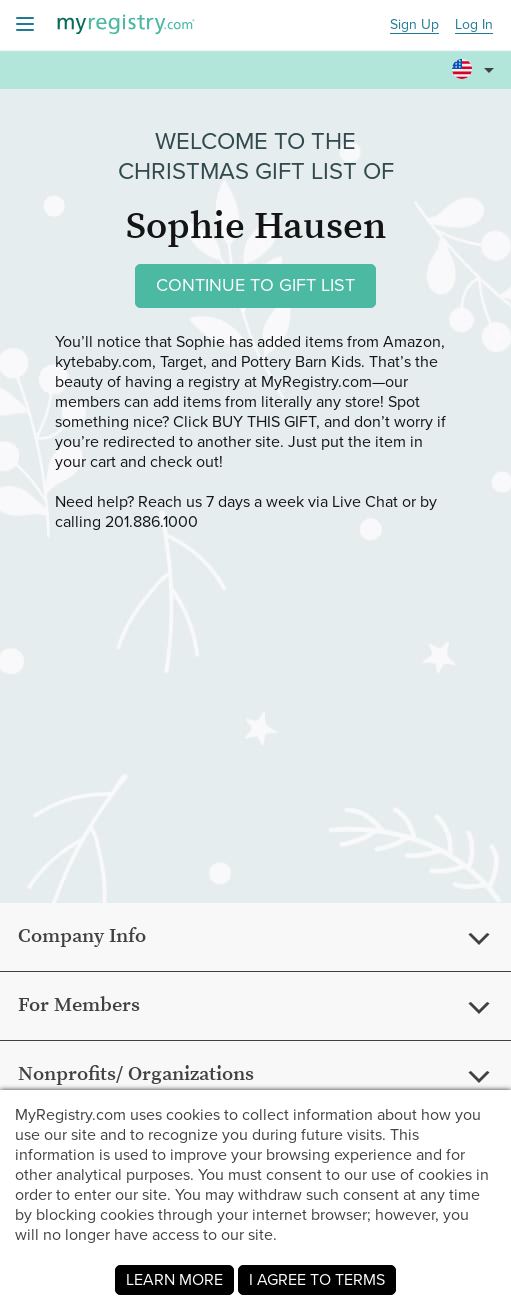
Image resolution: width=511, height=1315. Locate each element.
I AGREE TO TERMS (317, 1279)
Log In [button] (474, 25)
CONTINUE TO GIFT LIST (255, 285)
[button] (476, 61)
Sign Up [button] (414, 25)
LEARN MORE (174, 1279)
